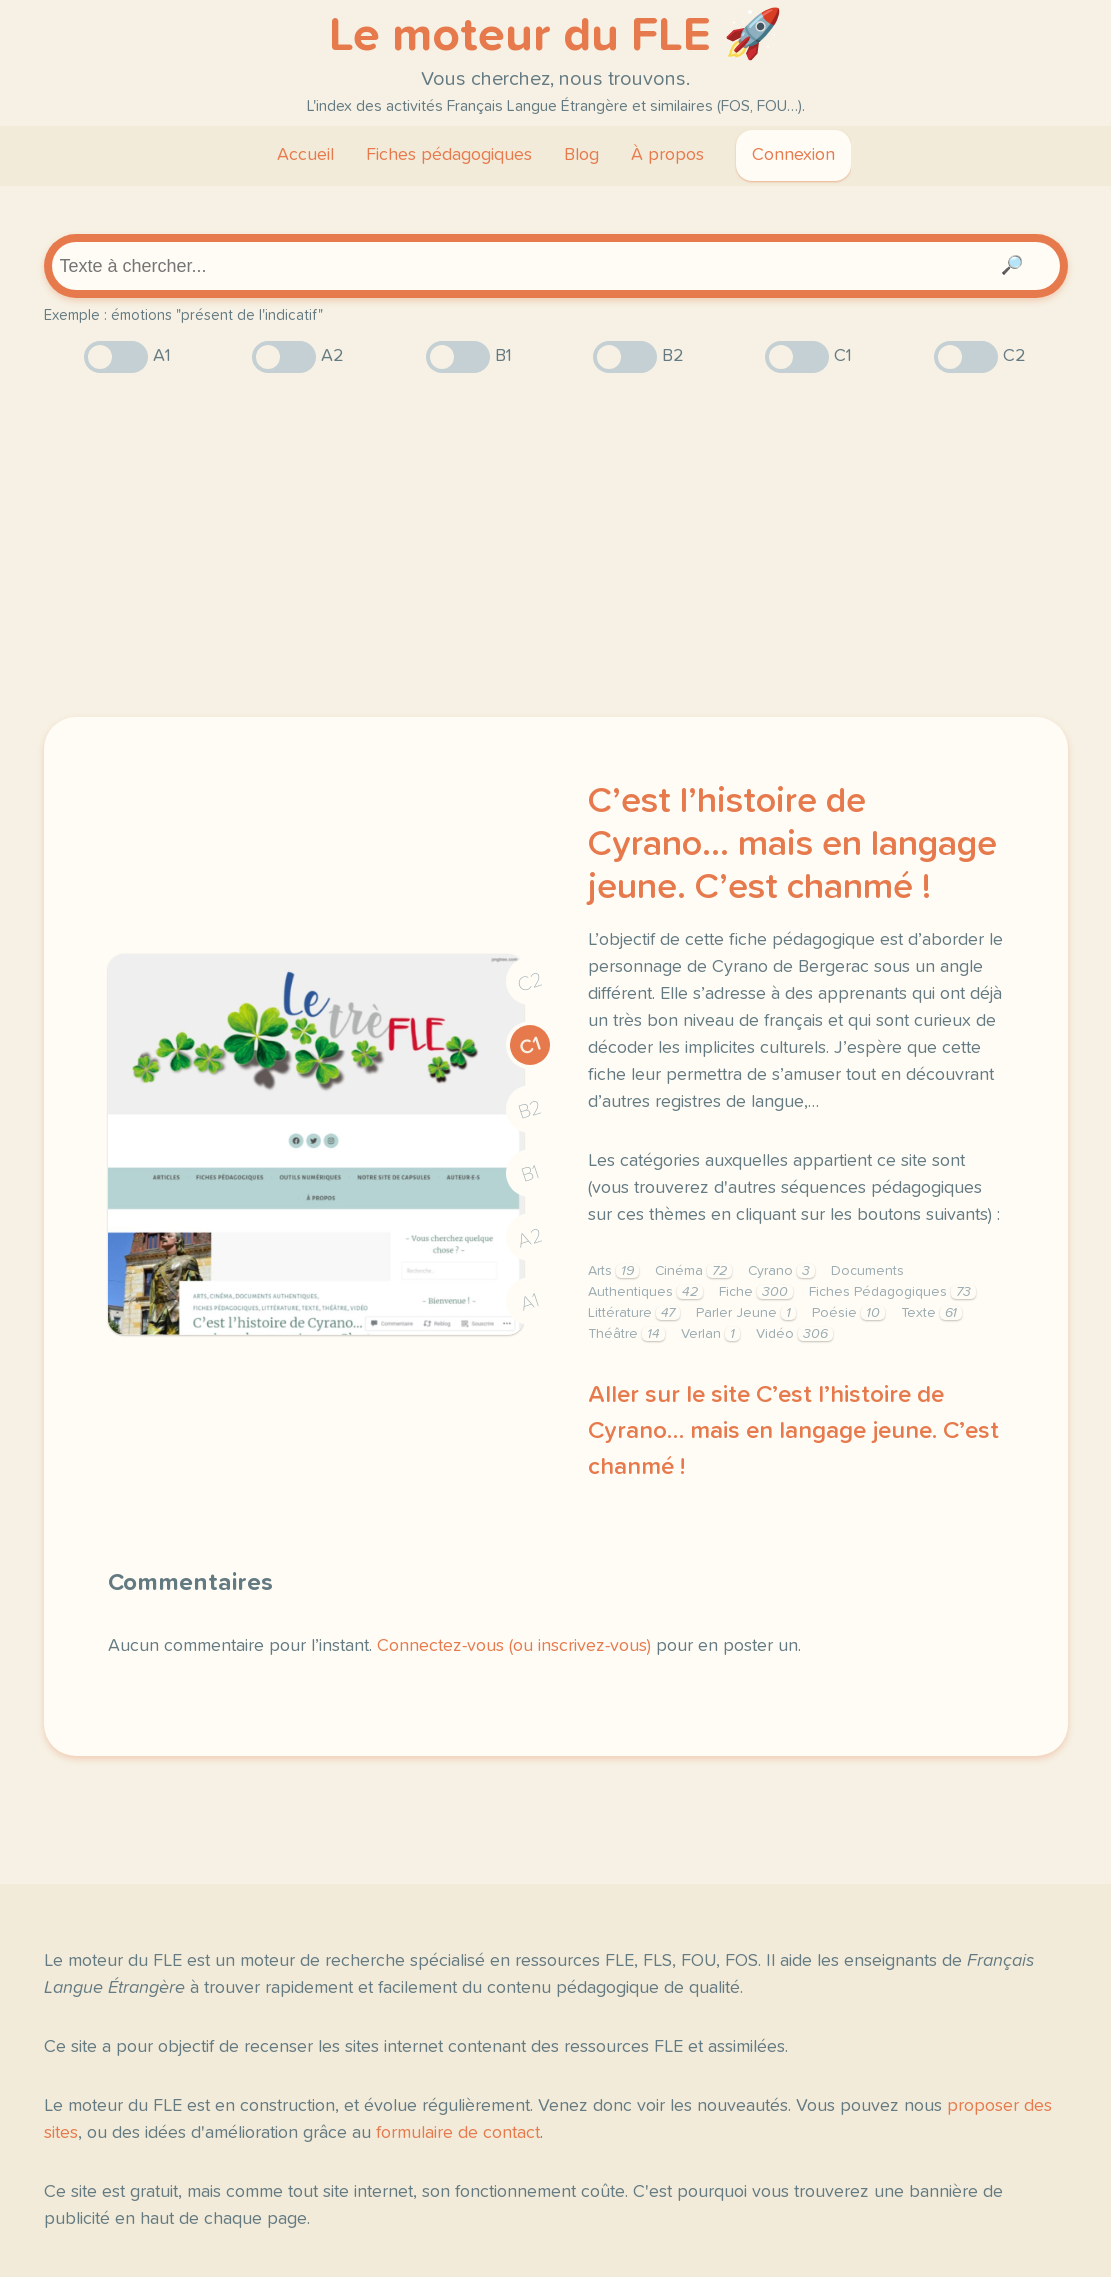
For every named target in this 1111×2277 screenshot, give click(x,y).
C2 (530, 981)
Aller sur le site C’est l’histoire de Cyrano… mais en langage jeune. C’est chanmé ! (793, 1431)
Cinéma (693, 1271)
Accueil (305, 155)
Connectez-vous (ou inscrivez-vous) (514, 1646)
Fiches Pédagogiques (892, 1292)
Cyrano (781, 1271)
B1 (529, 1173)
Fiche (756, 1292)
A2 (530, 1237)
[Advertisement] (556, 545)
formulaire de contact (458, 2133)
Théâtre (626, 1334)
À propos (667, 155)
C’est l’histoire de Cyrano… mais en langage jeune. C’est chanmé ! (792, 845)
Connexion (793, 155)
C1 (529, 1046)
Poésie (848, 1313)
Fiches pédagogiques (449, 155)
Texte (931, 1313)
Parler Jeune (746, 1313)
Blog (581, 155)
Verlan (710, 1334)
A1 (530, 1301)
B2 (529, 1110)
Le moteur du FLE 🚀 (556, 36)
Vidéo (794, 1334)
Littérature (634, 1313)
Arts (613, 1271)
